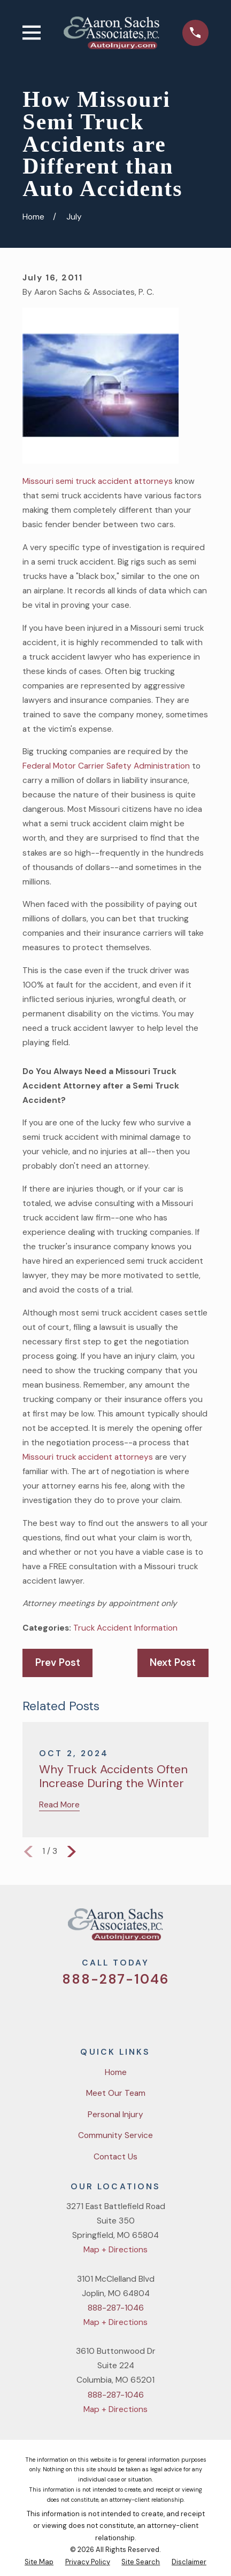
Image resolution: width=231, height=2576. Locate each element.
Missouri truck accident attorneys (87, 1457)
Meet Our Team (115, 2093)
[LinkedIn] (155, 2011)
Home (116, 2072)
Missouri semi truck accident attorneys (97, 481)
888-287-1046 (116, 1979)
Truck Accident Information (125, 1628)
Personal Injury (115, 2114)
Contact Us (115, 2156)
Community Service (115, 2135)
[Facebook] (103, 2011)
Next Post (173, 1662)
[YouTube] (129, 2011)
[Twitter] (76, 2011)
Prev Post (57, 1662)
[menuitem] (39, 2562)
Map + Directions (115, 2249)
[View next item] (72, 1852)
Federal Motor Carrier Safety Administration (106, 766)
